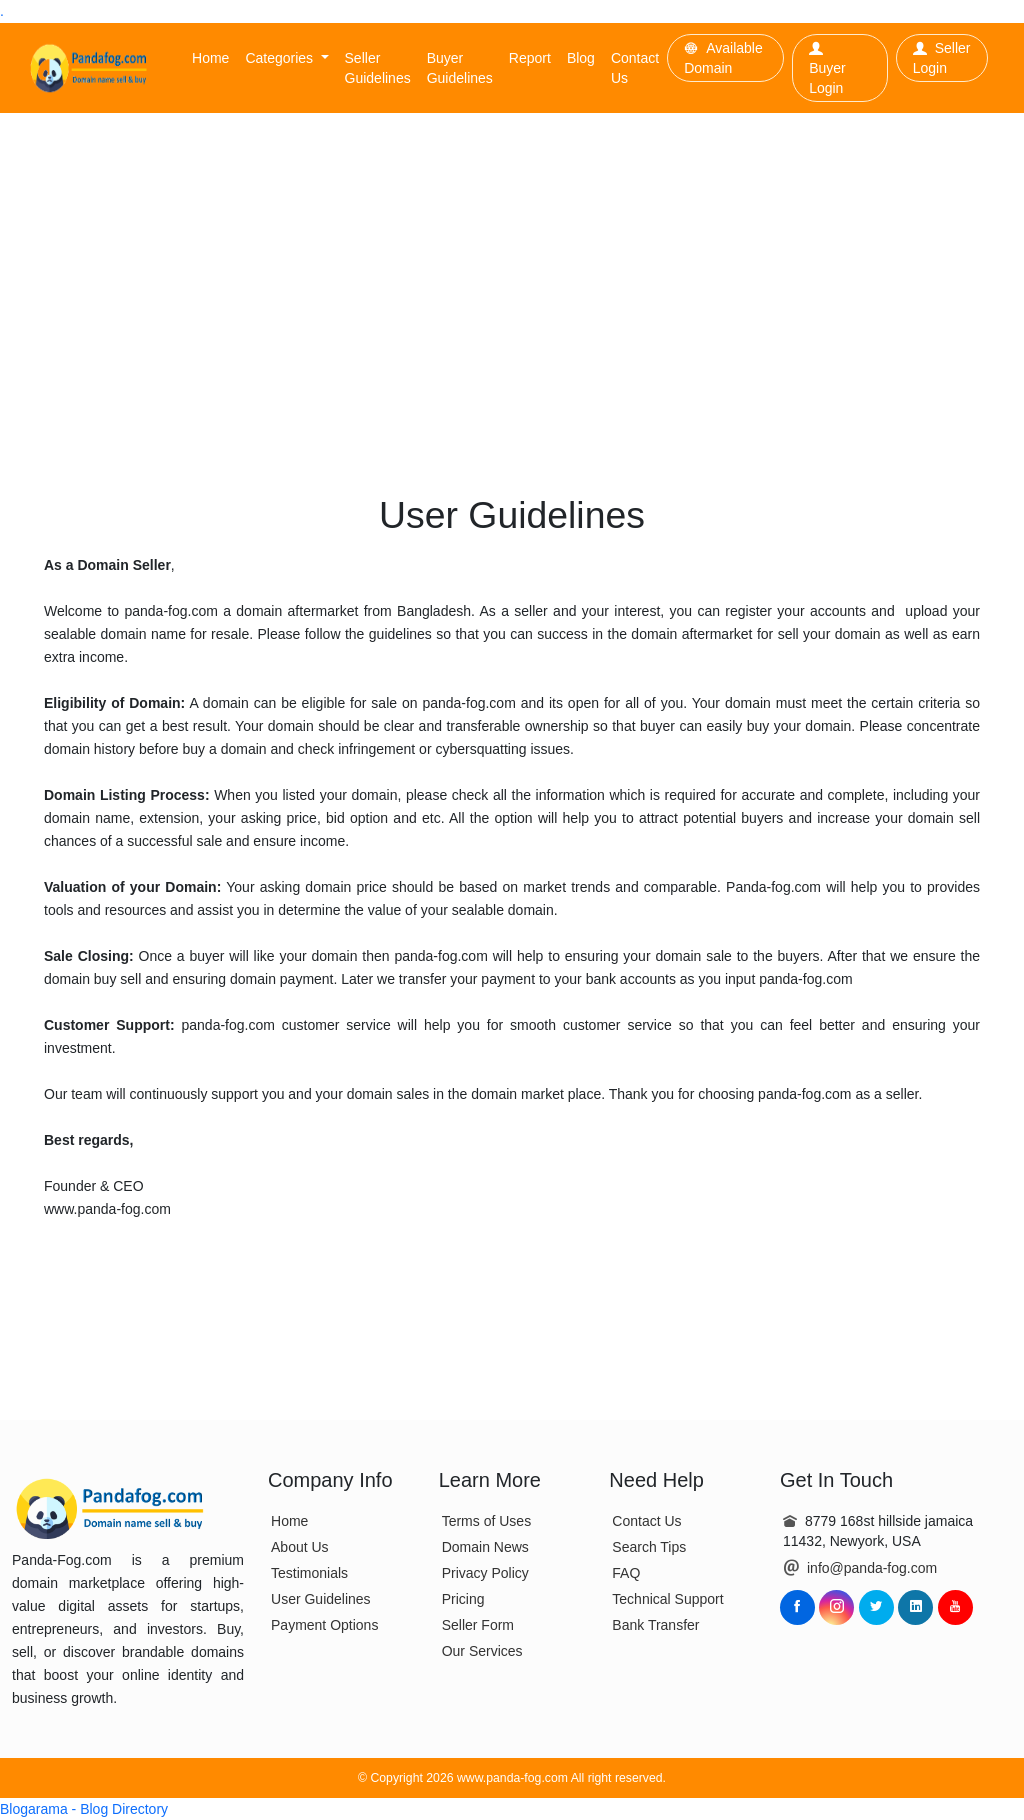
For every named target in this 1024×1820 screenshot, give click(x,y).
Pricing (463, 1599)
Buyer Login (827, 68)
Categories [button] (281, 58)
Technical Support (667, 1599)
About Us (300, 1547)
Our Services (482, 1651)
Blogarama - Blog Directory (84, 1809)
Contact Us (635, 68)
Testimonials (309, 1573)
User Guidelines (321, 1599)
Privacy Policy (485, 1573)
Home (210, 58)
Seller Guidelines (378, 68)
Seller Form (478, 1625)
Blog (581, 58)
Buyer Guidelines (460, 68)
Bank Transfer (655, 1625)
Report (530, 58)
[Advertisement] (512, 263)
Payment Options (324, 1625)
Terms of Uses (486, 1521)
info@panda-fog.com (872, 1568)
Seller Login (942, 58)
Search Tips (649, 1547)
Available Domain (723, 58)
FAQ (626, 1573)
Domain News (485, 1547)
